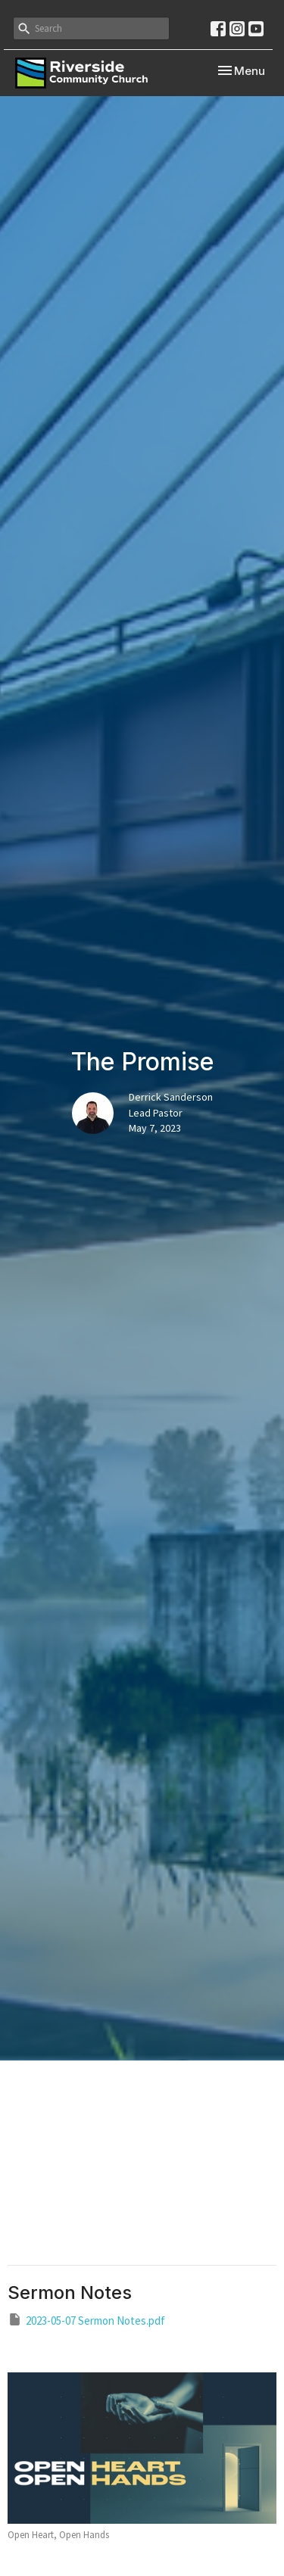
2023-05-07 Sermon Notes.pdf (86, 2320)
